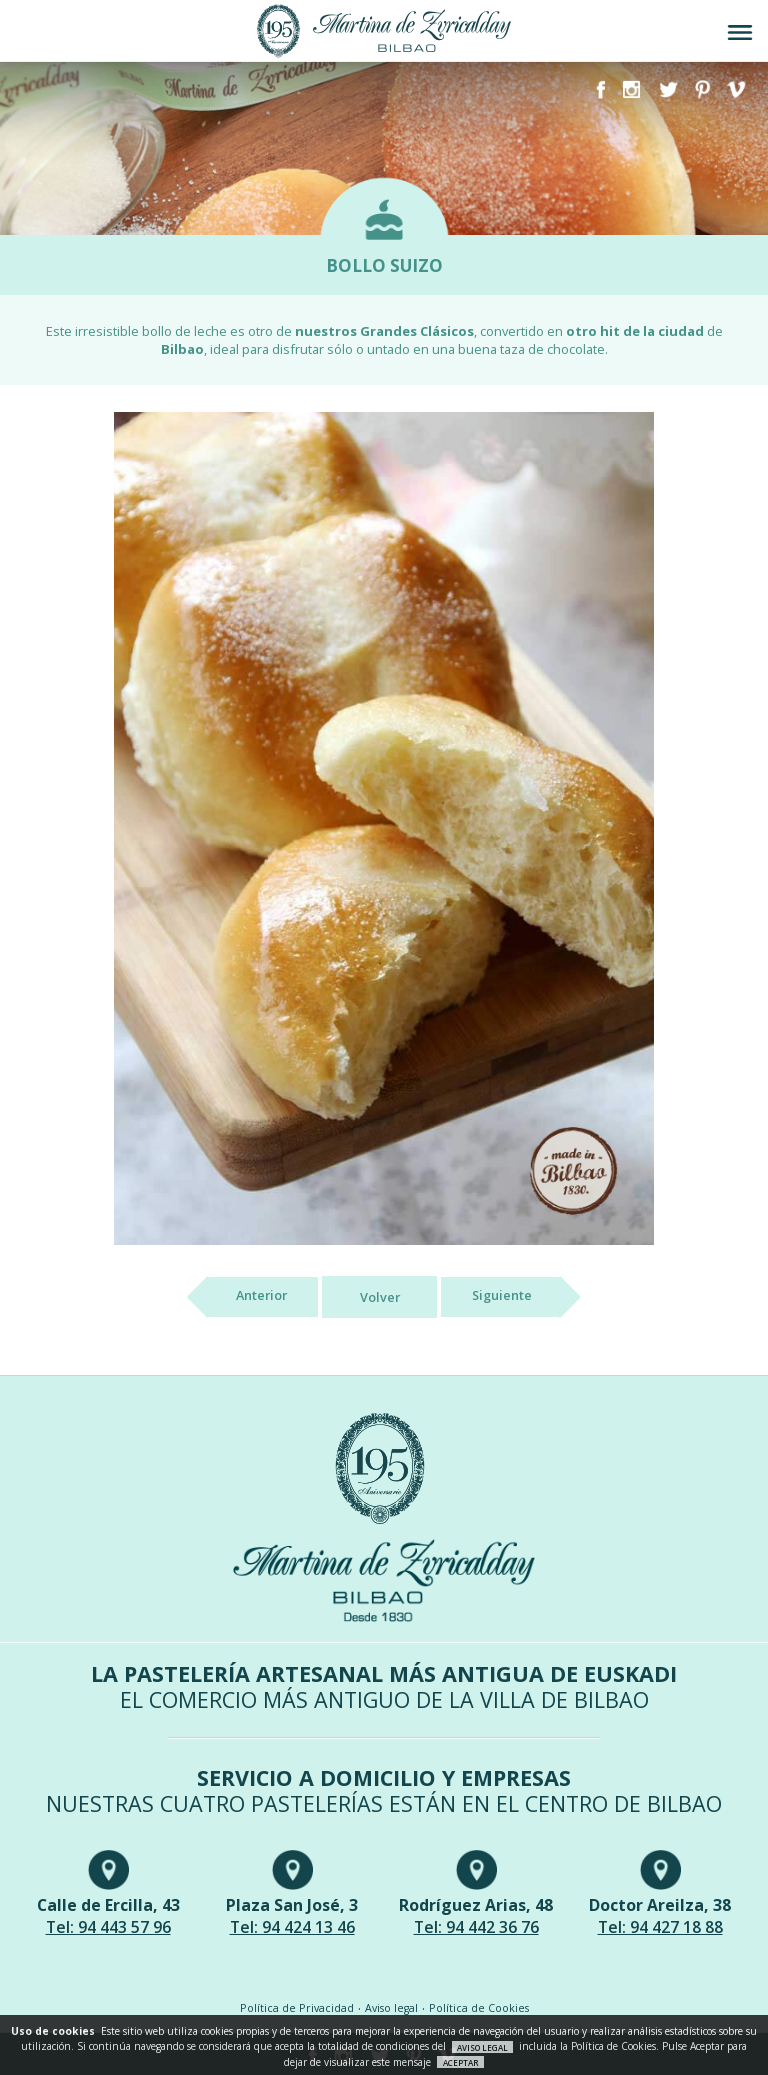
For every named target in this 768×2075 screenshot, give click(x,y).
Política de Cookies (479, 2008)
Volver (380, 1297)
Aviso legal (391, 2008)
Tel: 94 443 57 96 (108, 1927)
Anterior (246, 1297)
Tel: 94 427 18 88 (660, 1927)
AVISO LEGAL (482, 2046)
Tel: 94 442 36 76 (476, 1927)
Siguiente (517, 1297)
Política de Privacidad (297, 2008)
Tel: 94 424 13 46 (292, 1927)
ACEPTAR (461, 2062)
